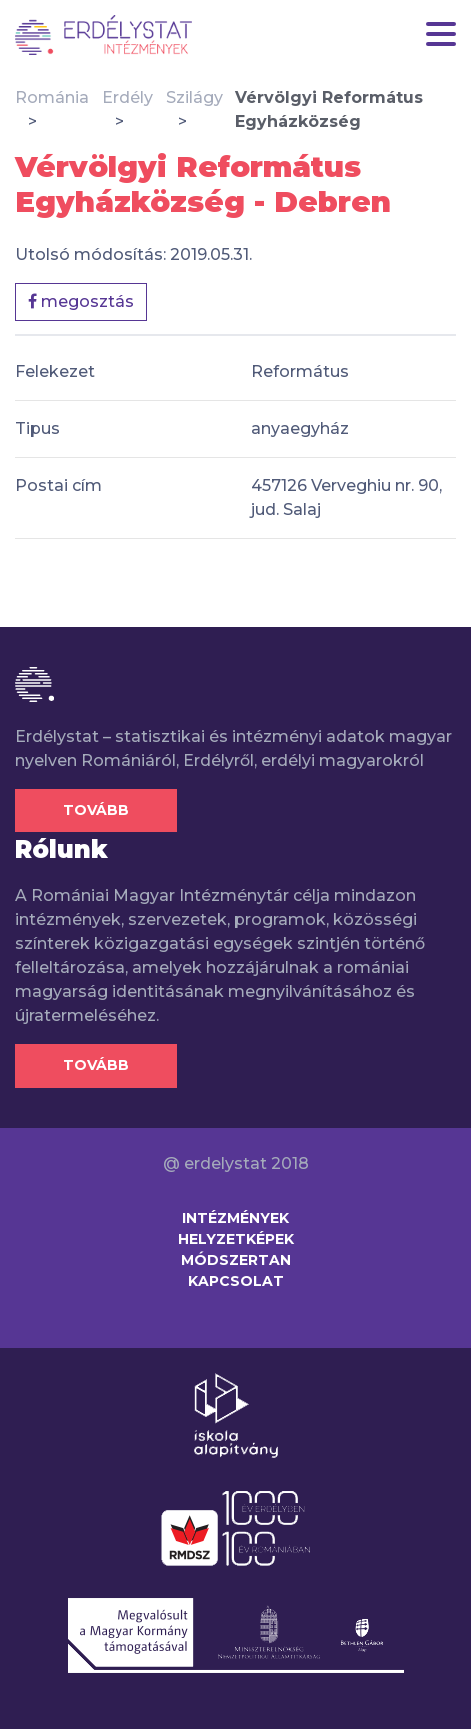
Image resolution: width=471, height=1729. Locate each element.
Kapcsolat (236, 1281)
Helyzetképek (236, 1239)
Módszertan (236, 1260)
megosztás (81, 301)
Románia (52, 97)
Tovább (96, 810)
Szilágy (194, 97)
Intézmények (235, 1218)
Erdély (127, 97)
